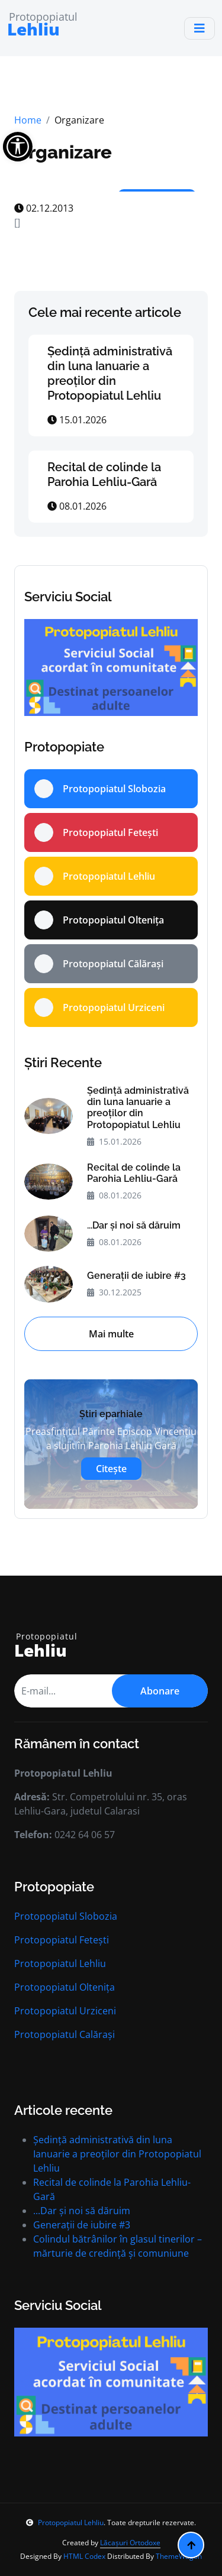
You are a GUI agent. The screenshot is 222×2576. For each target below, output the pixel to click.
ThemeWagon (179, 2556)
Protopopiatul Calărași (64, 2034)
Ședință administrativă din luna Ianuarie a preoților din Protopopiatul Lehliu (109, 373)
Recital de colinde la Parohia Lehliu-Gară (104, 474)
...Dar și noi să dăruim (134, 1225)
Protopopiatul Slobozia (65, 1916)
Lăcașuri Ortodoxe (130, 2543)
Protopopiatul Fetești (61, 1939)
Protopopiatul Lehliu (60, 1963)
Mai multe (111, 1333)
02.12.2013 (43, 208)
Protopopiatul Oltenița (64, 1987)
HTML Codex (84, 2556)
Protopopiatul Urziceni (65, 2010)
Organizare (63, 152)
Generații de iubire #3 (136, 1275)
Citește (111, 1468)
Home (27, 120)
